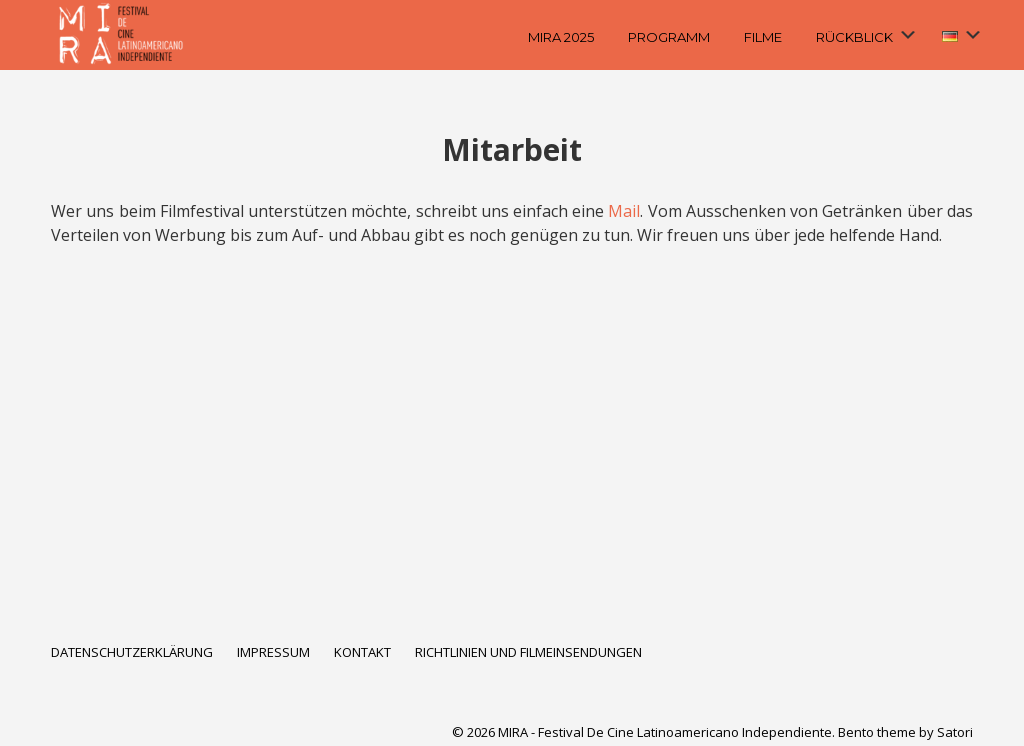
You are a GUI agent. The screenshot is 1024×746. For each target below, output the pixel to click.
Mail (624, 211)
